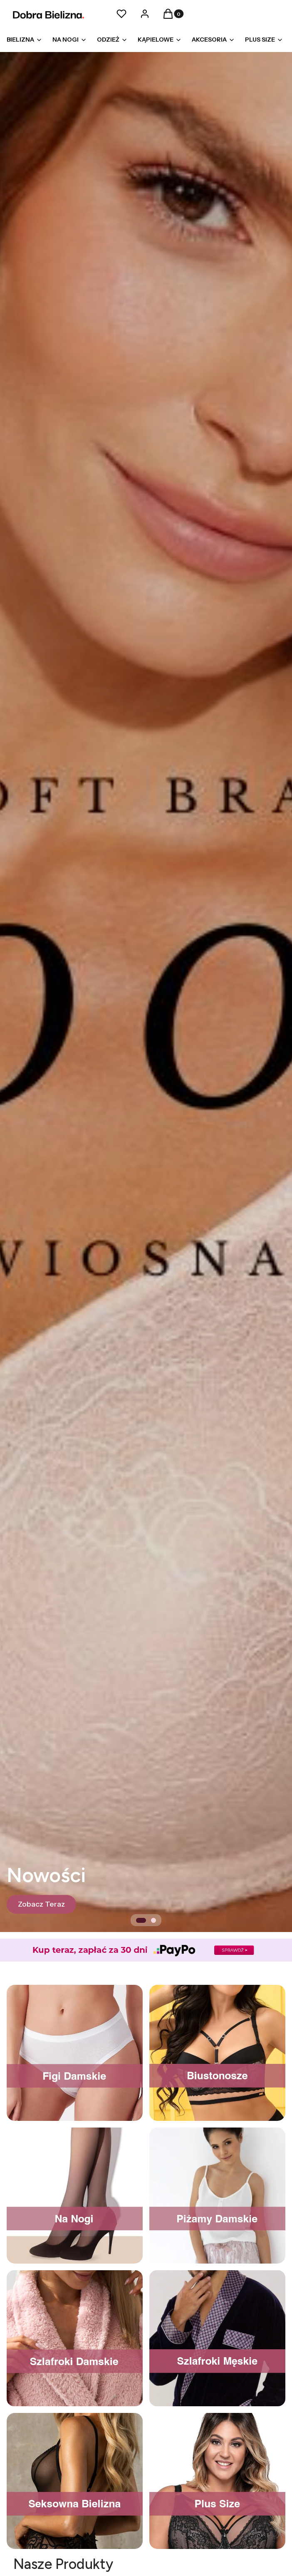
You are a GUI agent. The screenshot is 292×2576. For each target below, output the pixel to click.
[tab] (141, 1920)
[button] (168, 16)
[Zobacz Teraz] (41, 1904)
